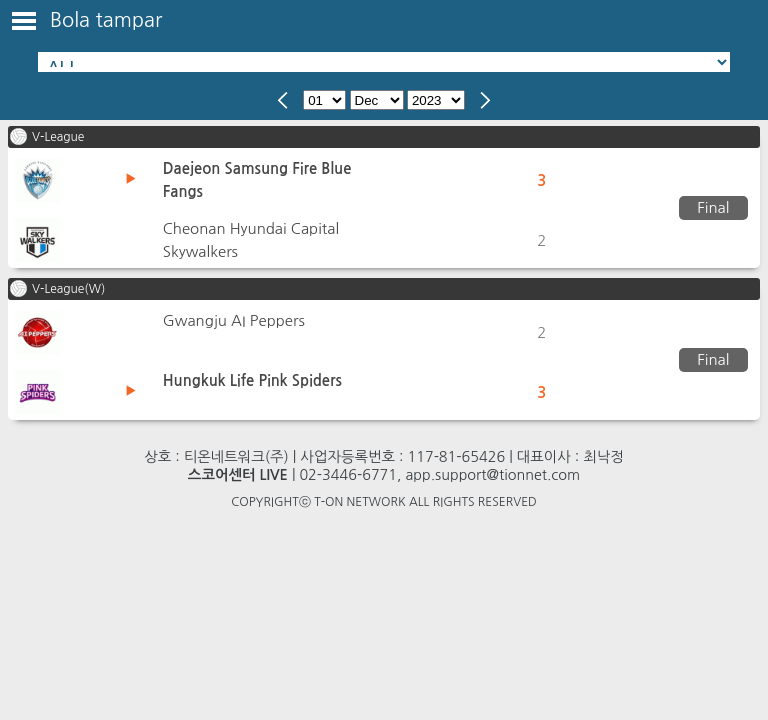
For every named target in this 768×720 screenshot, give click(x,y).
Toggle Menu (24, 21)
